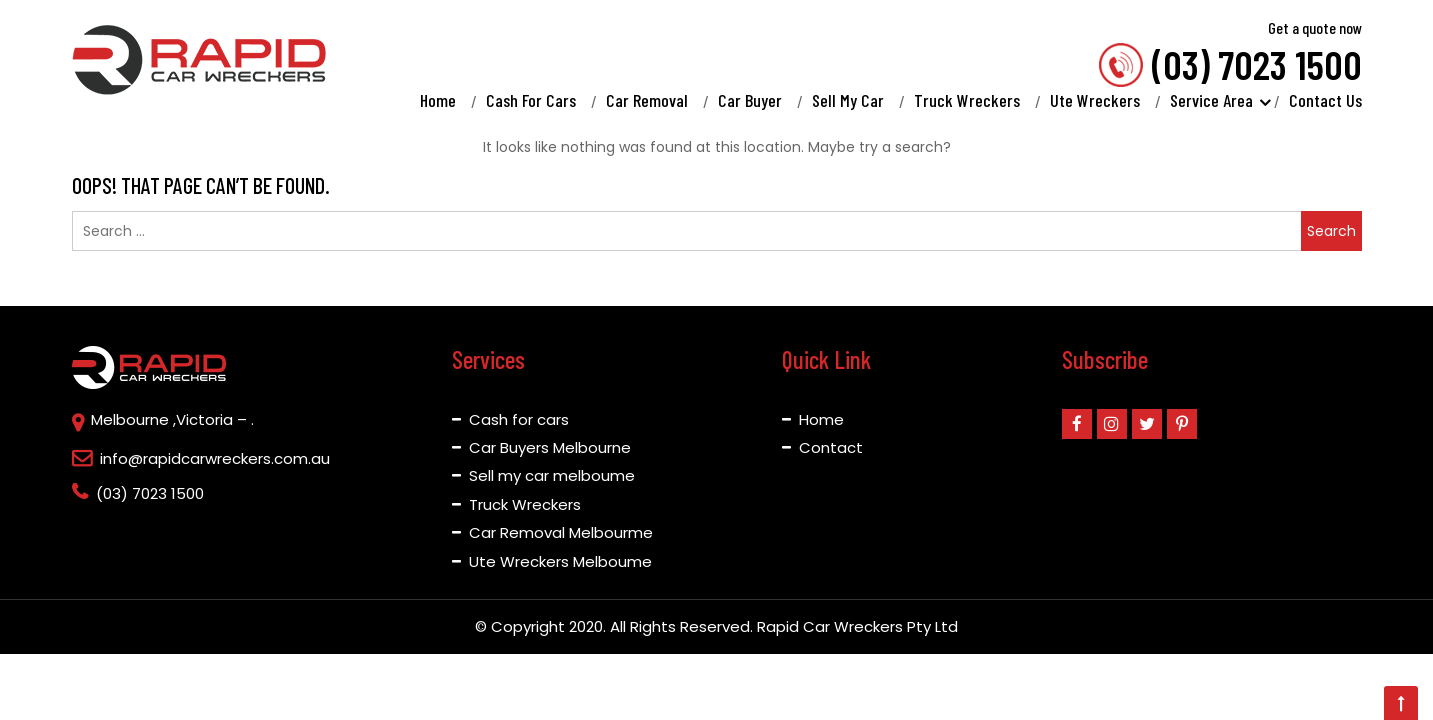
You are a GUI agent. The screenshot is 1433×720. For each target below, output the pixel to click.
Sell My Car (848, 100)
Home (438, 100)
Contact (831, 447)
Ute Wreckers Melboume (560, 561)
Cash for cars (519, 419)
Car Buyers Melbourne (550, 447)
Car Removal (647, 100)
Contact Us (1325, 100)
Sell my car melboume (552, 475)
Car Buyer (750, 100)
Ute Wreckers (1095, 100)
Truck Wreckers (967, 100)
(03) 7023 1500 (1257, 62)
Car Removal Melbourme (561, 532)
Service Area (1213, 100)
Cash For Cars (531, 100)
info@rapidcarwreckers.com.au (215, 458)
